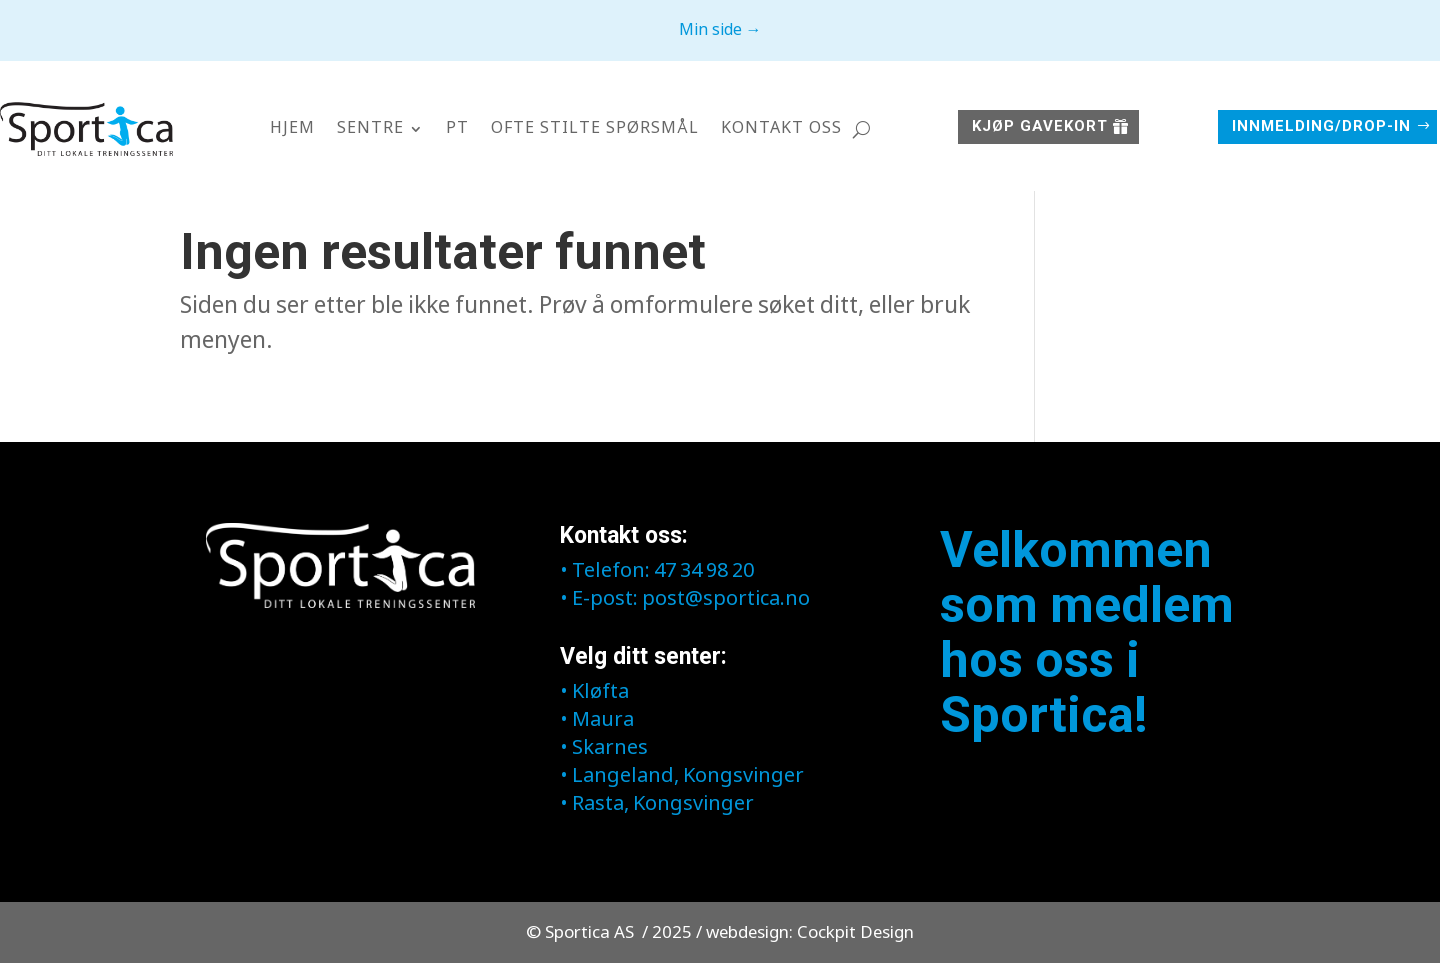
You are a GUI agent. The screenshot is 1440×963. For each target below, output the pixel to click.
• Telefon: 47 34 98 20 (657, 571)
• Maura (597, 720)
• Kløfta (594, 692)
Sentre (370, 128)
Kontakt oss (781, 128)
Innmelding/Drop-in (1321, 126)
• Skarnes (604, 748)
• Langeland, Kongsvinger (682, 776)
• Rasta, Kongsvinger (657, 804)
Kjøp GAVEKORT (1040, 126)
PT (457, 128)
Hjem (292, 128)
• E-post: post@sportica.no (685, 599)
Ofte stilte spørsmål (595, 128)
